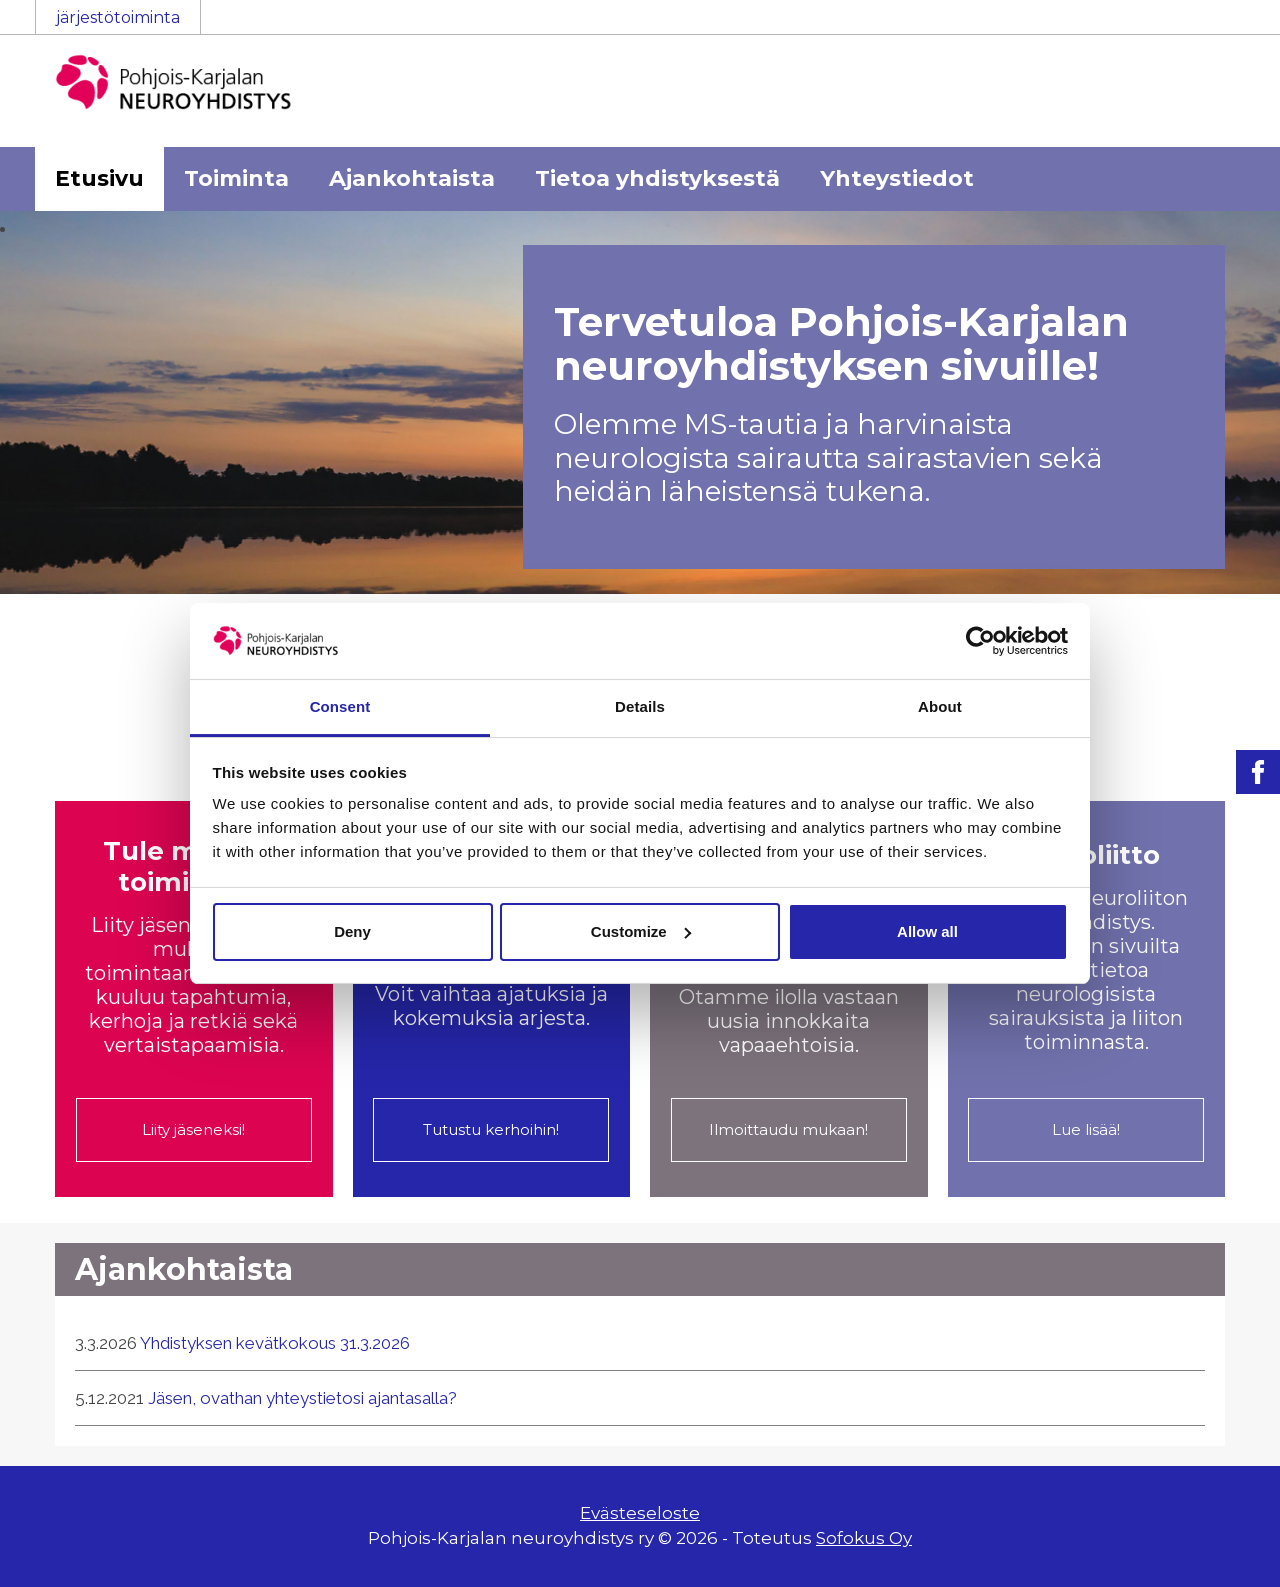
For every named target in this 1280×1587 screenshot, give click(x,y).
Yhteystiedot (897, 178)
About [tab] (940, 706)
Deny (352, 931)
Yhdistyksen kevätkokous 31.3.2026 (275, 1343)
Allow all (927, 931)
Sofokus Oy (864, 1538)
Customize (641, 931)
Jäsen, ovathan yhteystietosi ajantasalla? (302, 1398)
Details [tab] (640, 706)
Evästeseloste (640, 1513)
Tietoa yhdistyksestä (657, 178)
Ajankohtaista (412, 178)
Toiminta (236, 178)
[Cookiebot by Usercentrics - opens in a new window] (980, 641)
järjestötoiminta (118, 17)
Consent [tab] (340, 706)
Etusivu (99, 178)
